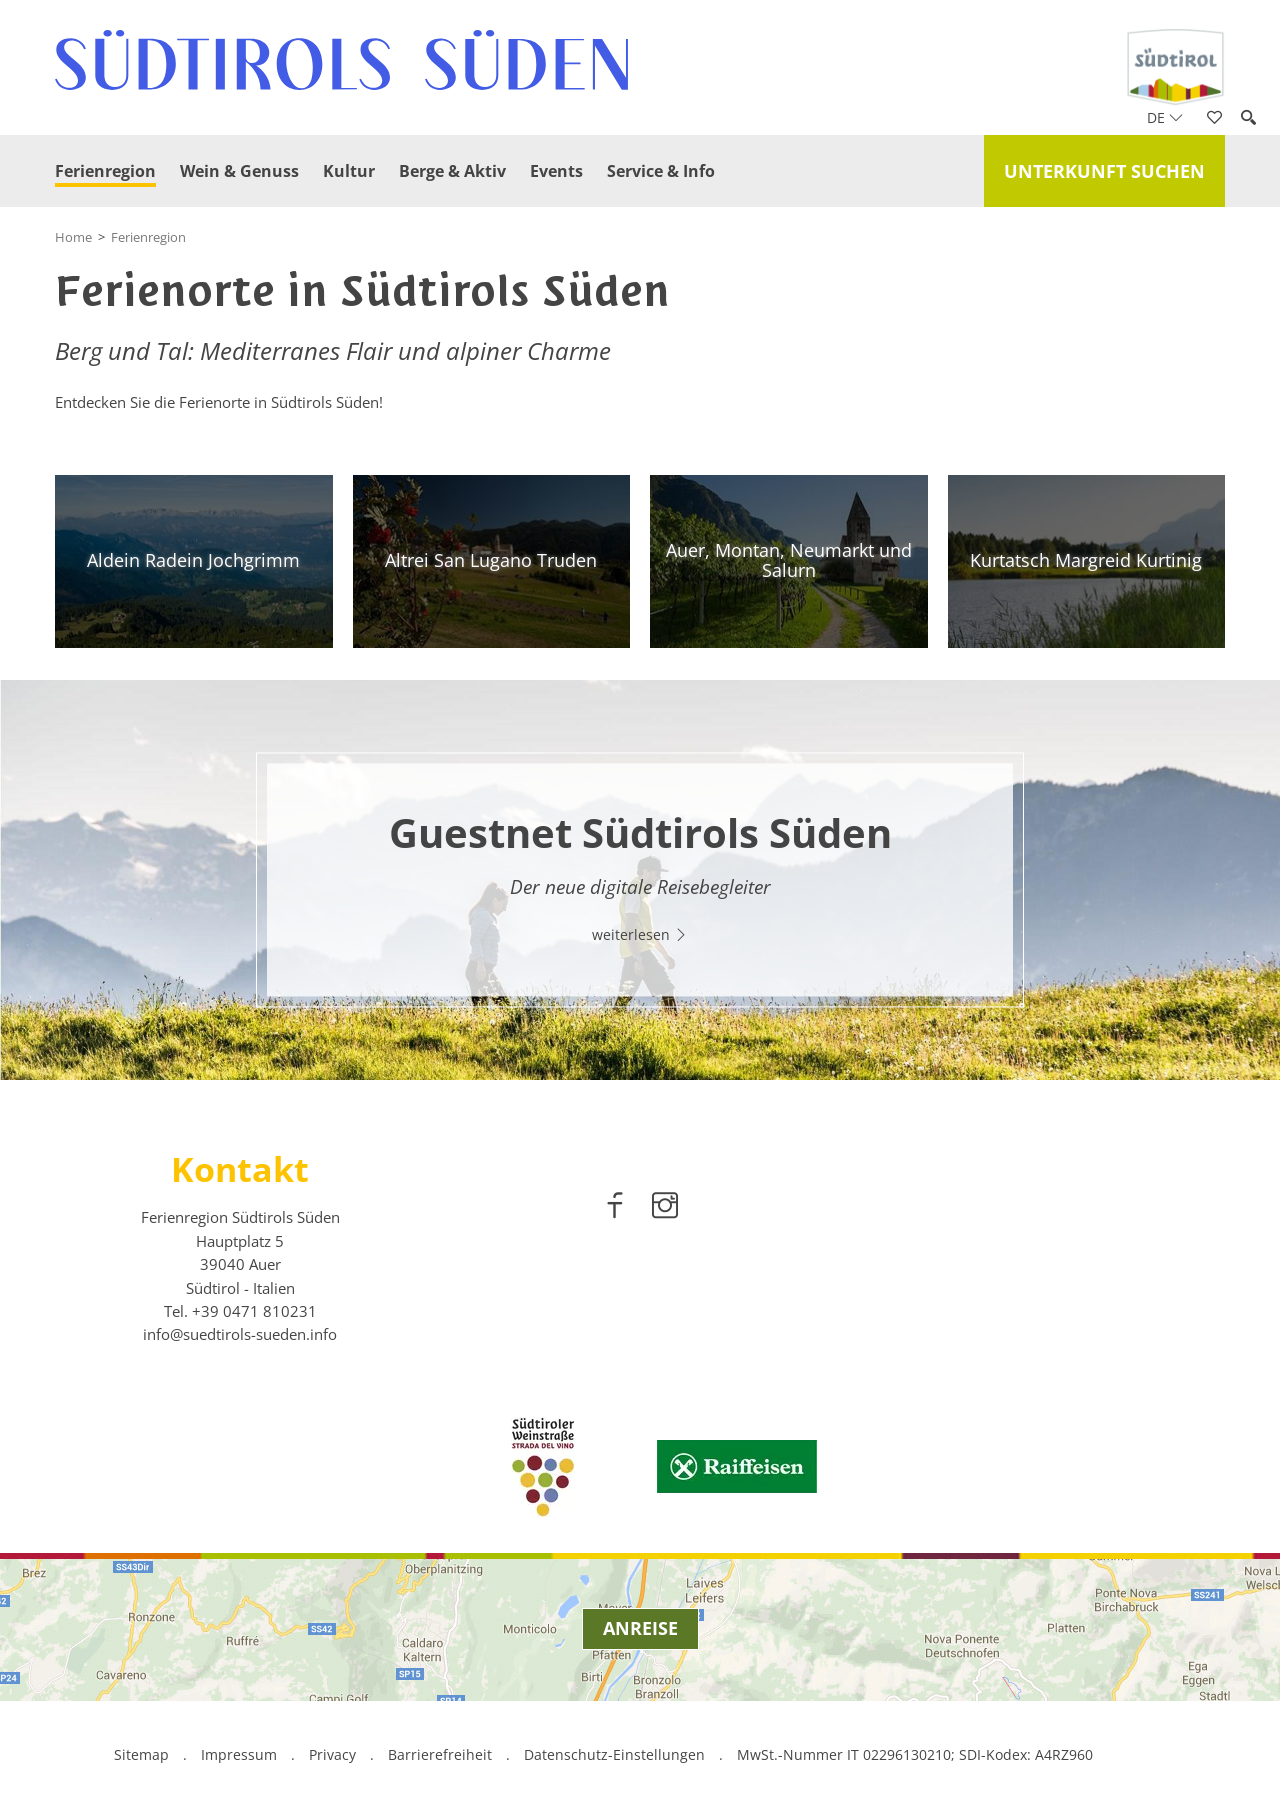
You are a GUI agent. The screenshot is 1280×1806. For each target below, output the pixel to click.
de (1165, 117)
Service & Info (661, 171)
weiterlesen (640, 934)
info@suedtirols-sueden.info (240, 1334)
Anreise (640, 1628)
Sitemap (141, 1754)
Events (556, 171)
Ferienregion (105, 171)
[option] (640, 880)
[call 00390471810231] (254, 1311)
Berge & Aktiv (452, 171)
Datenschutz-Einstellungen (616, 1754)
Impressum (239, 1754)
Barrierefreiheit (440, 1754)
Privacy (332, 1754)
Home (73, 237)
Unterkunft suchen (1104, 171)
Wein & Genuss (239, 171)
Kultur (349, 171)
